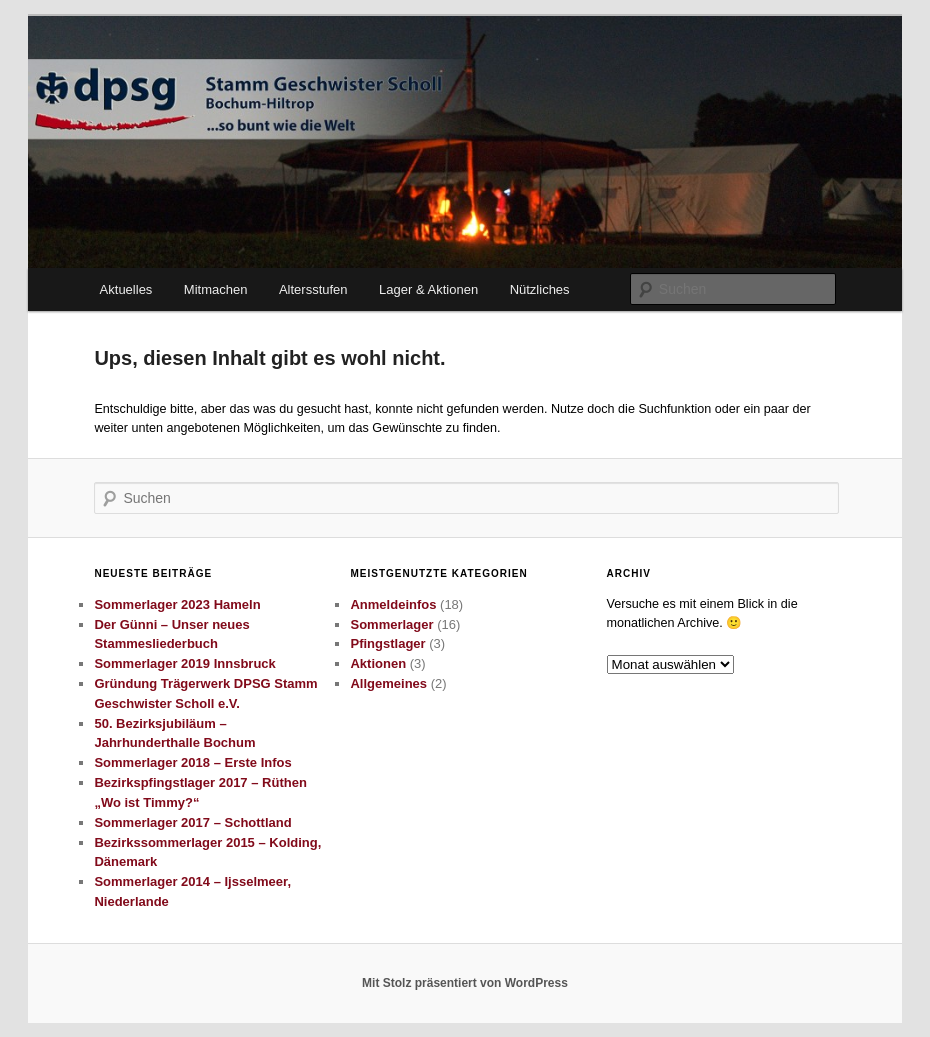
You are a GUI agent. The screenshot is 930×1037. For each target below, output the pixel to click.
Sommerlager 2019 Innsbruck (184, 663)
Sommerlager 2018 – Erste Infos (192, 762)
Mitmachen (216, 289)
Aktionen (378, 663)
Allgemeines (388, 683)
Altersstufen (313, 289)
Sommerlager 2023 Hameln (177, 604)
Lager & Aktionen (428, 289)
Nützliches (540, 289)
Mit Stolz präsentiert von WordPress (465, 983)
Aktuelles (126, 289)
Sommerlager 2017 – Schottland (192, 822)
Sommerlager (391, 624)
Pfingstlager (387, 643)
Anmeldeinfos (393, 604)
